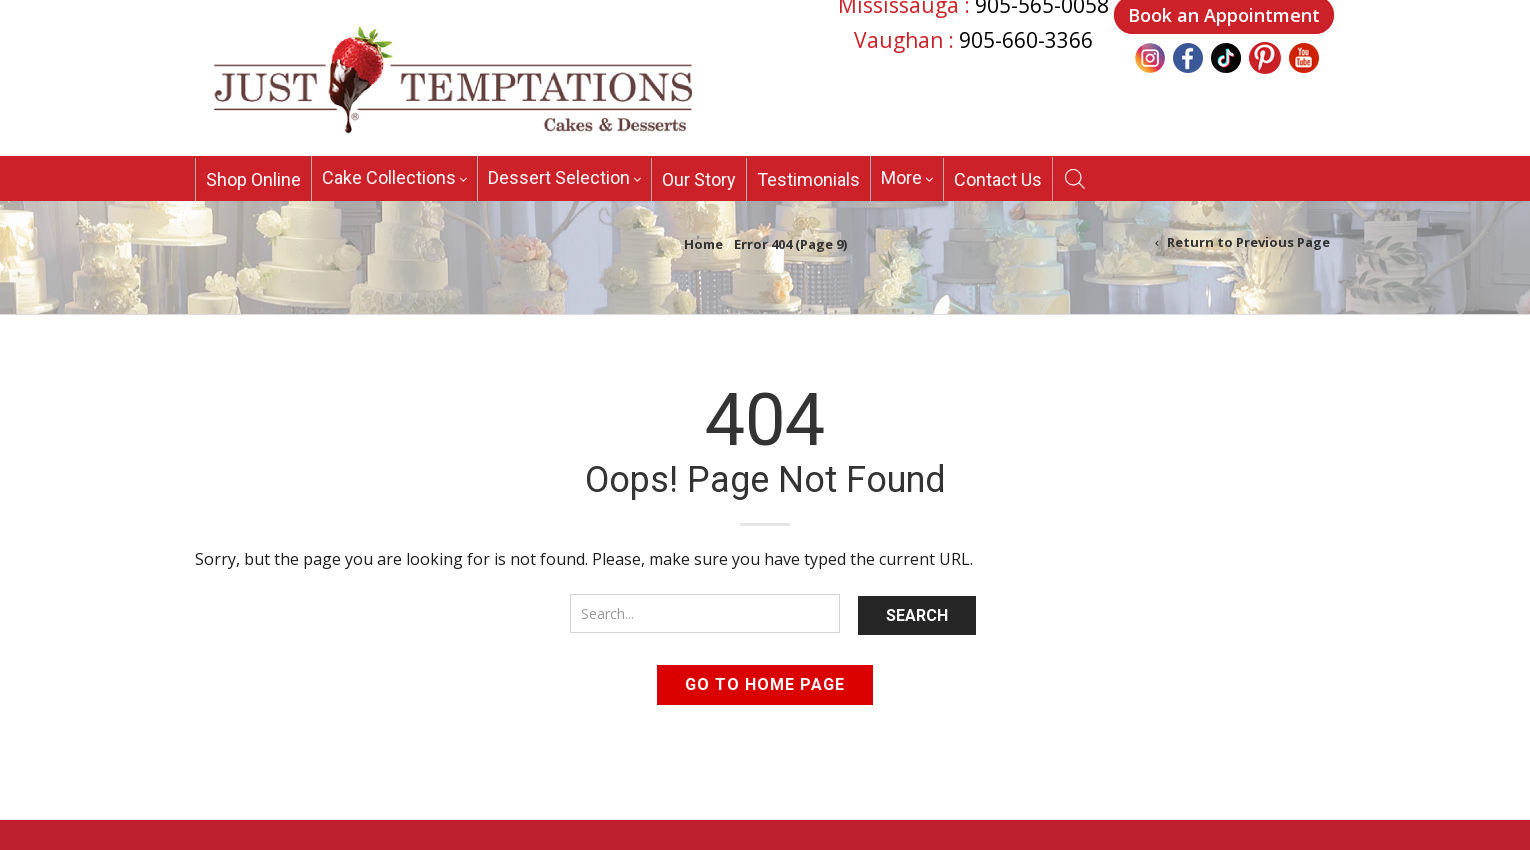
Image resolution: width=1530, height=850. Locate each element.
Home (703, 244)
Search (917, 615)
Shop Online (253, 179)
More (901, 177)
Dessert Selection (559, 177)
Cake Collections (389, 177)
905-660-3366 (1026, 40)
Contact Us (998, 179)
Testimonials (808, 179)
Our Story (699, 179)
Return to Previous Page (1248, 242)
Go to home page (765, 684)
